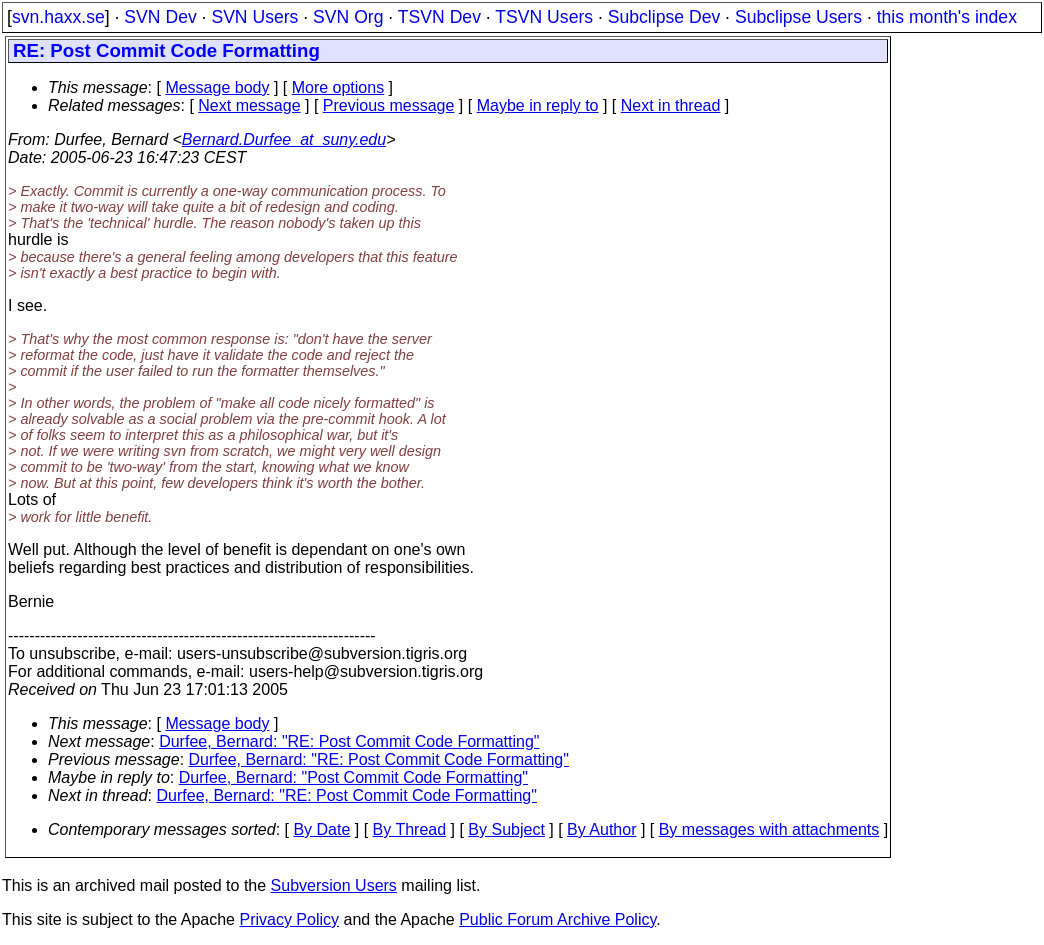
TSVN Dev (439, 17)
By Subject (506, 829)
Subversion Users (334, 885)
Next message (249, 105)
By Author (601, 829)
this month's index (947, 17)
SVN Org (348, 17)
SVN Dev (160, 17)
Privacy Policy (289, 919)
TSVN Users (544, 17)
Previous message (389, 105)
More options (338, 87)
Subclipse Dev (664, 17)
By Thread (410, 829)
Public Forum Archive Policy (557, 919)
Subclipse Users (798, 17)
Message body (217, 87)
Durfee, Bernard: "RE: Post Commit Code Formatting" (349, 741)
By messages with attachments (769, 829)
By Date (321, 829)
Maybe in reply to (538, 105)
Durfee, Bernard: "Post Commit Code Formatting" (353, 777)
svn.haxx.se (58, 17)
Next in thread (671, 105)
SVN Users (254, 17)
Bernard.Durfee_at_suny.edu (284, 139)
